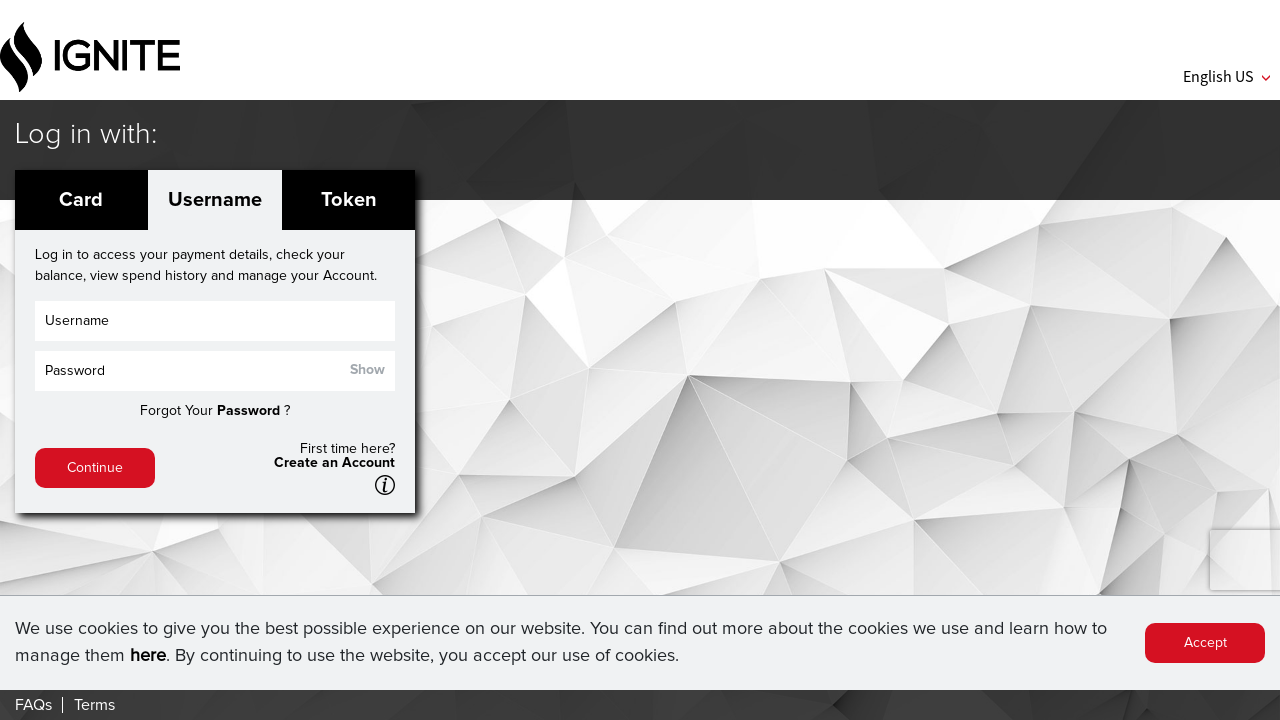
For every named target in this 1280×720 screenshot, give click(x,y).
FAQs (33, 705)
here (148, 656)
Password (248, 411)
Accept (1205, 643)
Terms (94, 705)
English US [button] (1226, 76)
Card (81, 200)
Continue (95, 468)
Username (215, 200)
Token (349, 200)
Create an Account (334, 463)
